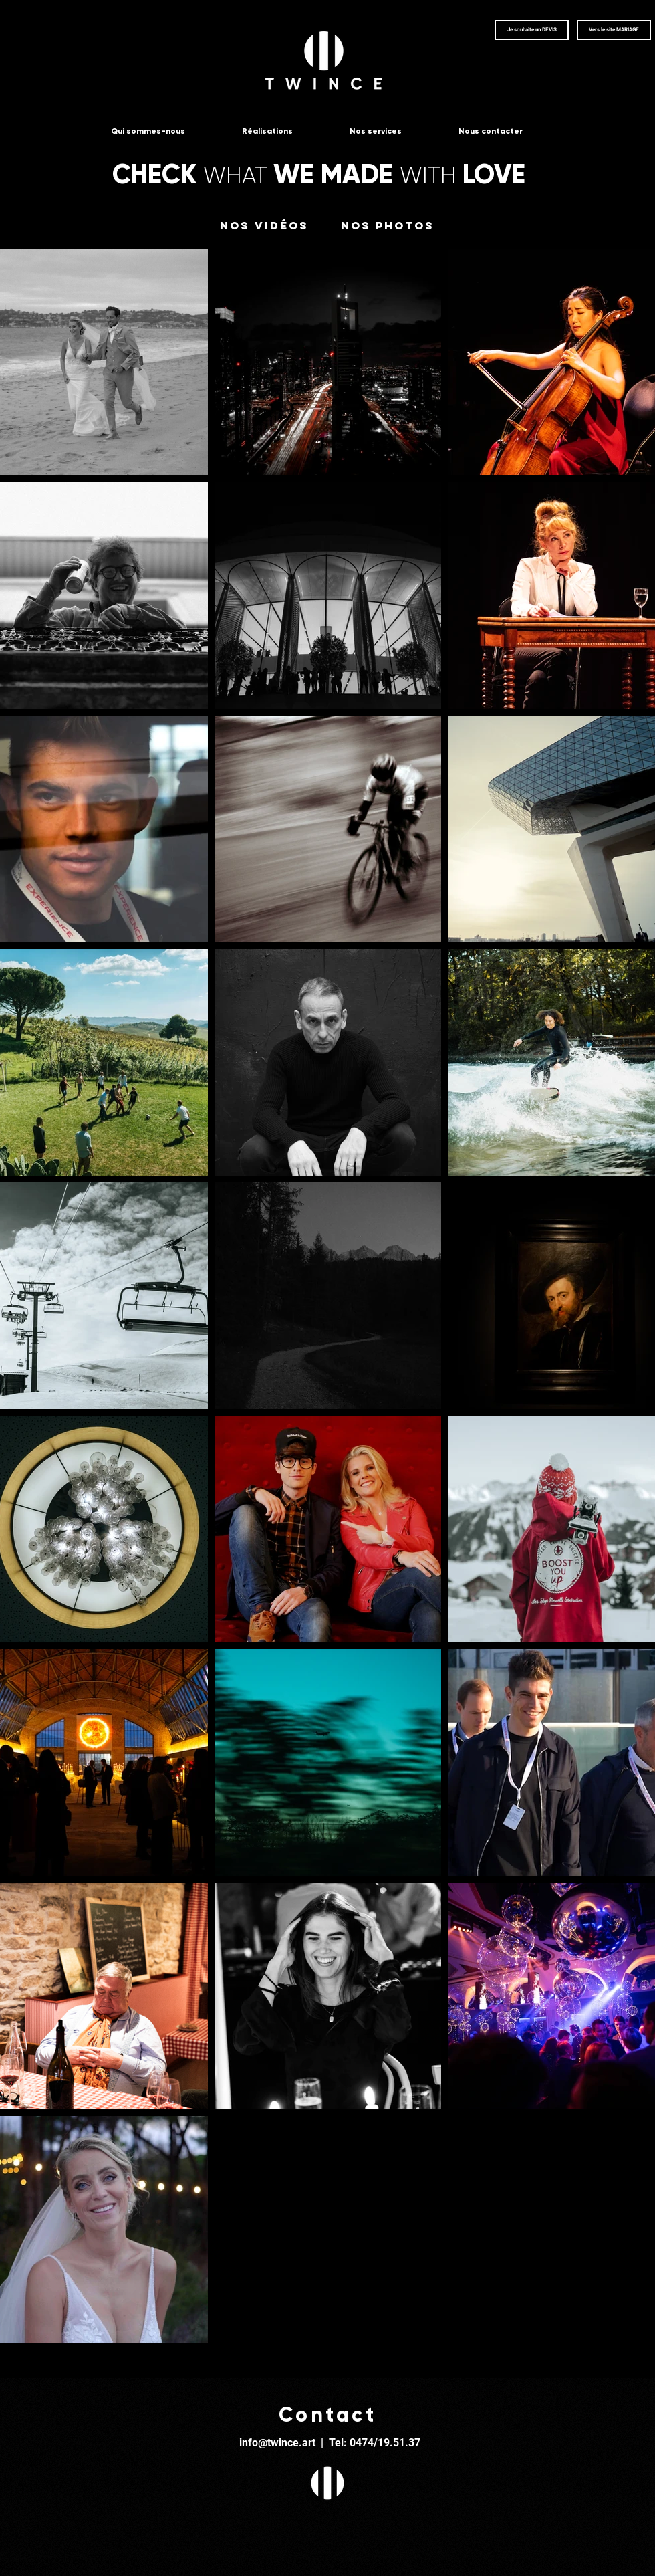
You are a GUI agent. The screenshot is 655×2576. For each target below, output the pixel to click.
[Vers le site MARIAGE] (614, 30)
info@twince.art (277, 2442)
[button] (532, 30)
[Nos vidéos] (264, 226)
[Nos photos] (387, 226)
